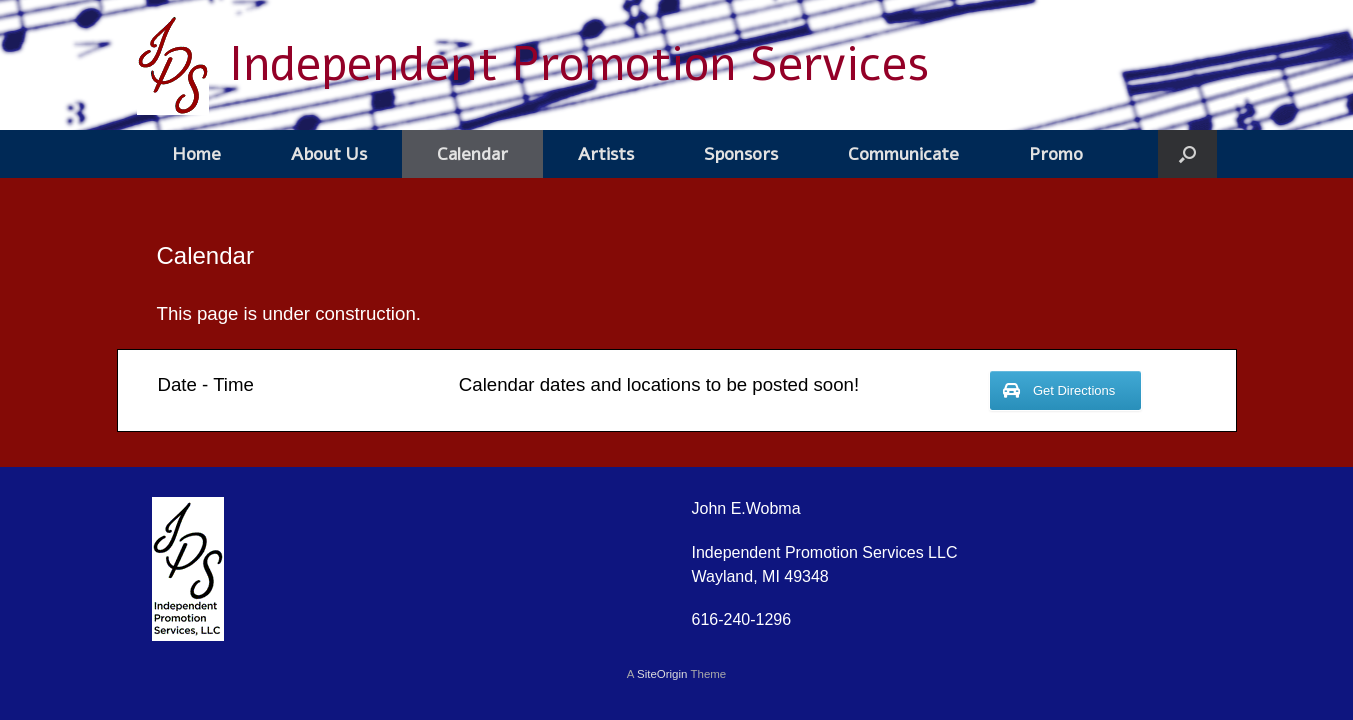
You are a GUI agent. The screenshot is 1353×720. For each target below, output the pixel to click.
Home (196, 154)
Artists (606, 154)
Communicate (903, 154)
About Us (329, 154)
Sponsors (741, 154)
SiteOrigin (662, 674)
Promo (1056, 154)
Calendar (472, 154)
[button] (1187, 154)
